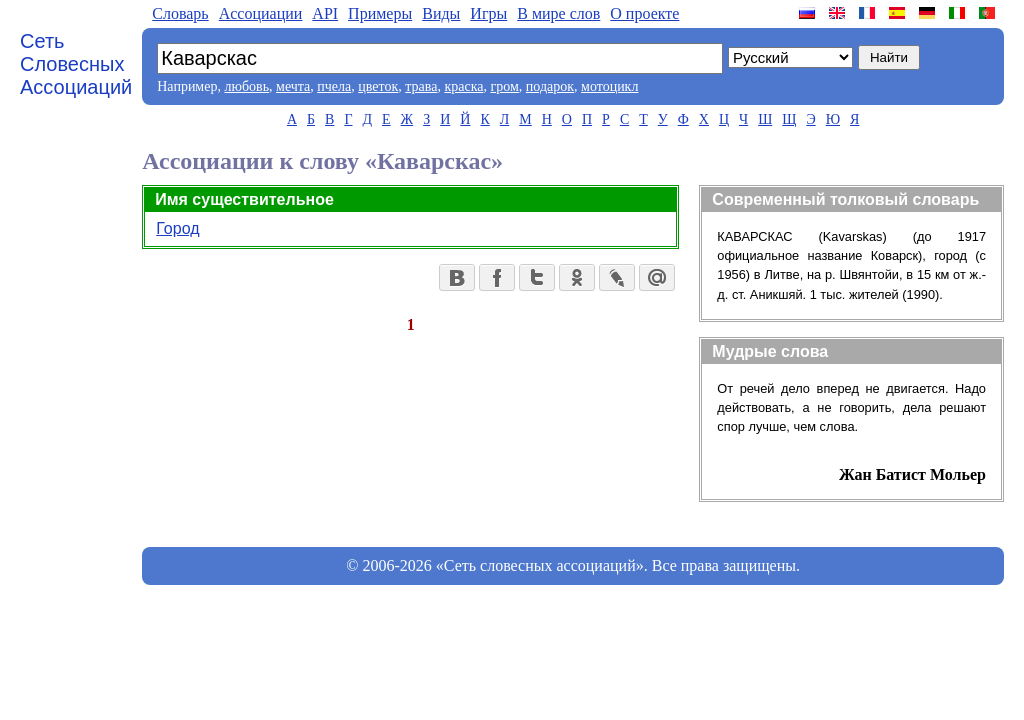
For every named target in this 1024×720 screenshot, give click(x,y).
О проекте (644, 13)
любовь (246, 86)
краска (463, 86)
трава (421, 86)
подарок (550, 86)
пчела (334, 86)
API (325, 13)
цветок (378, 86)
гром (504, 86)
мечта (293, 86)
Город (177, 228)
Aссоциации (261, 13)
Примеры (380, 13)
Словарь (180, 13)
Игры (488, 13)
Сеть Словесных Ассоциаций (76, 64)
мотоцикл (609, 86)
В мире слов (558, 13)
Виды (441, 13)
